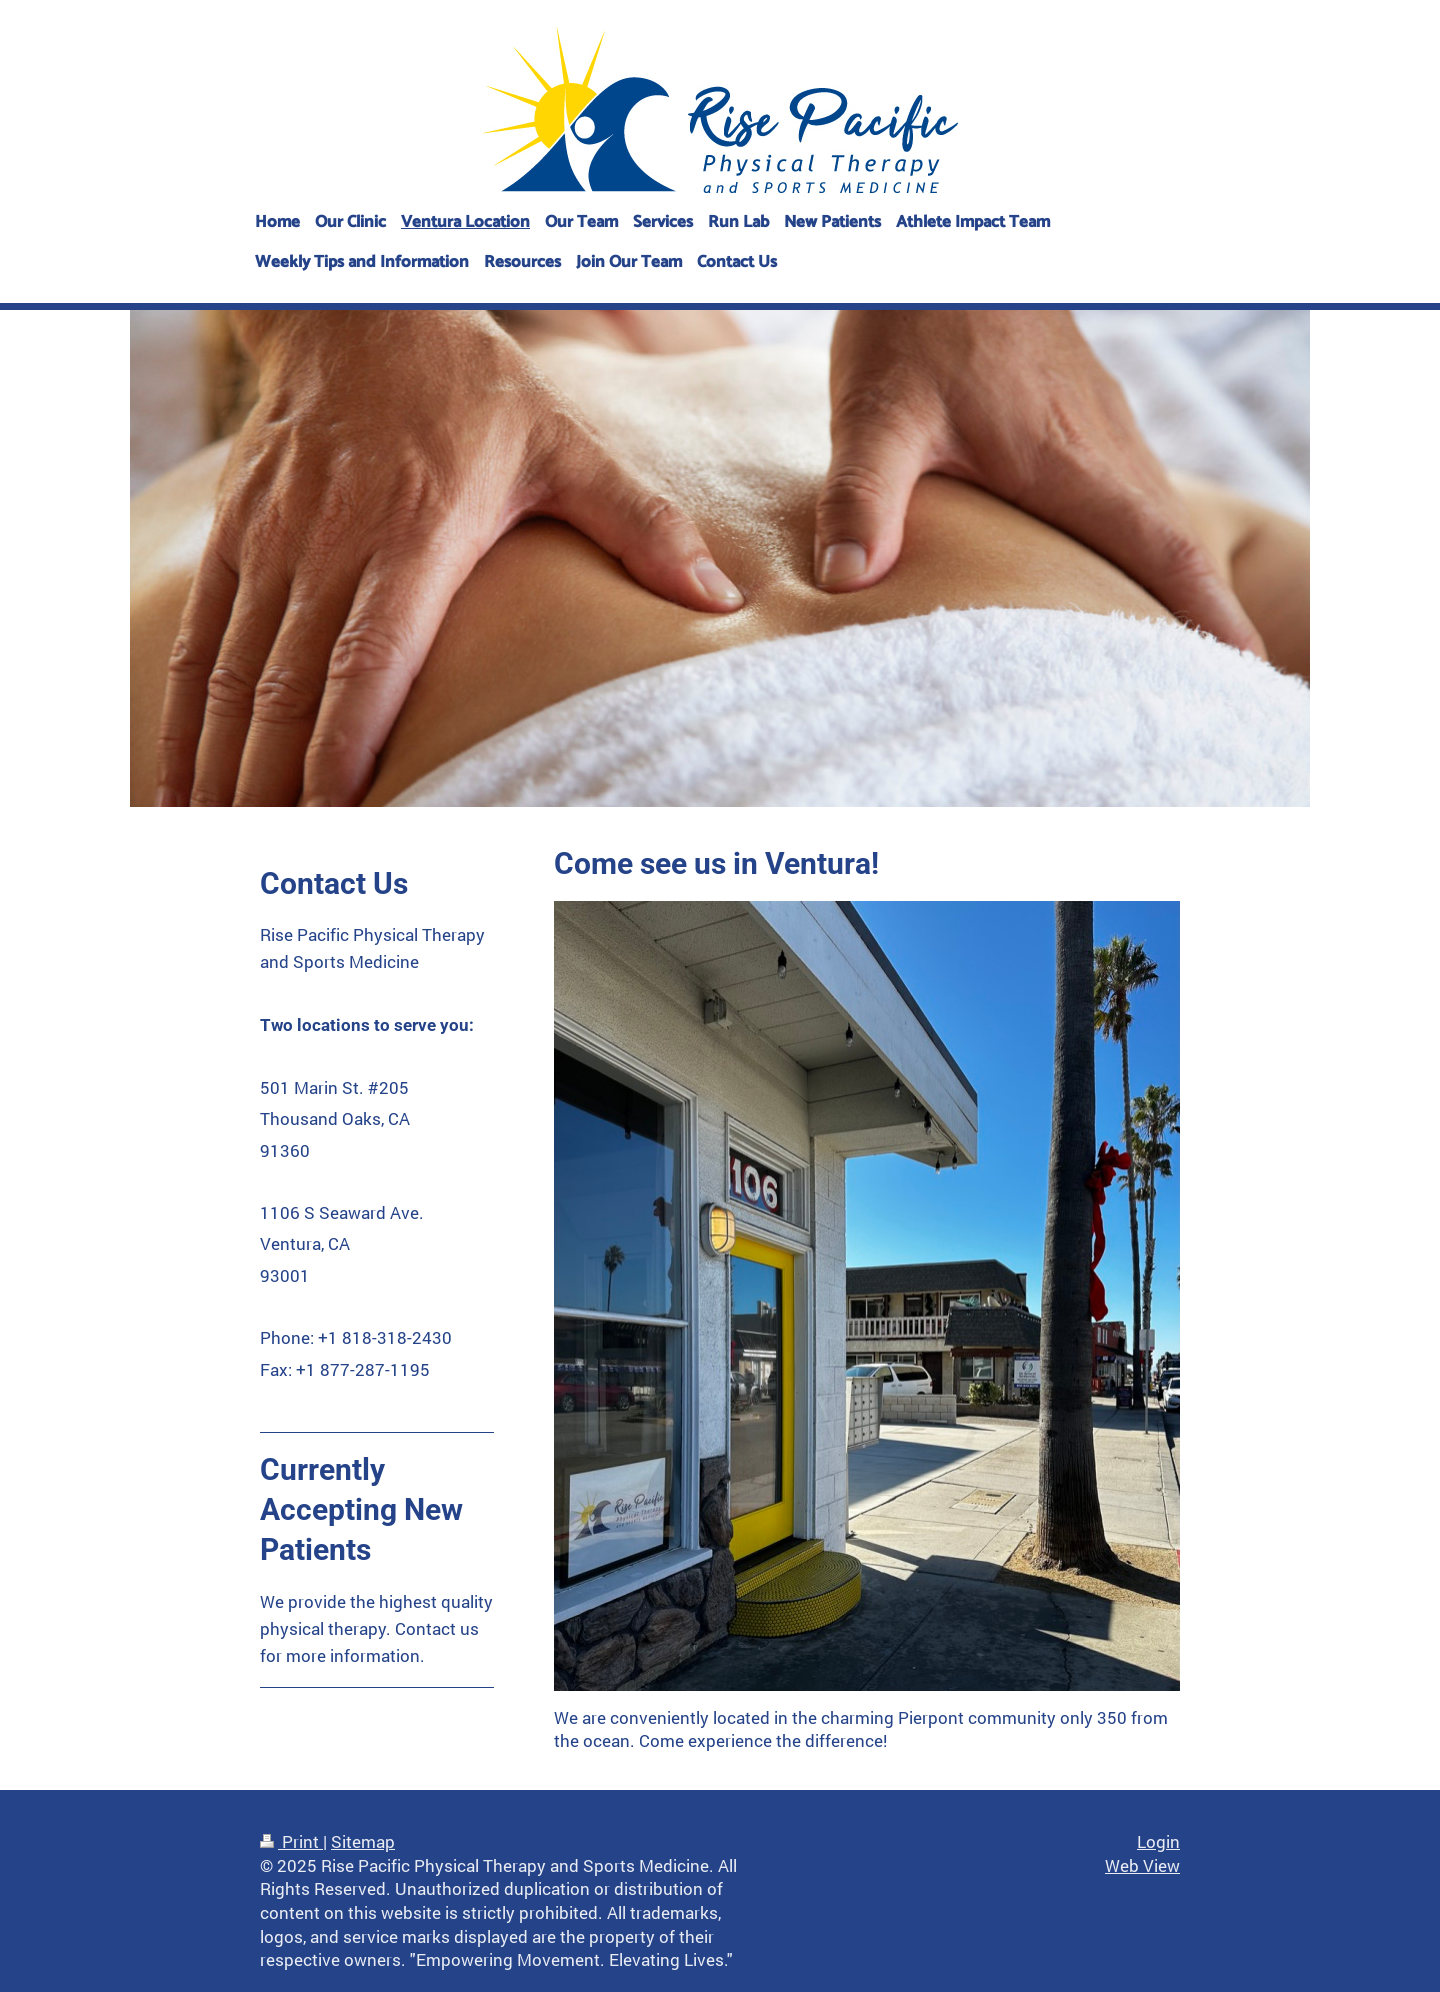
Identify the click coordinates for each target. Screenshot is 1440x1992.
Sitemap (363, 1841)
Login (1158, 1841)
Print (291, 1841)
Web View (1142, 1865)
